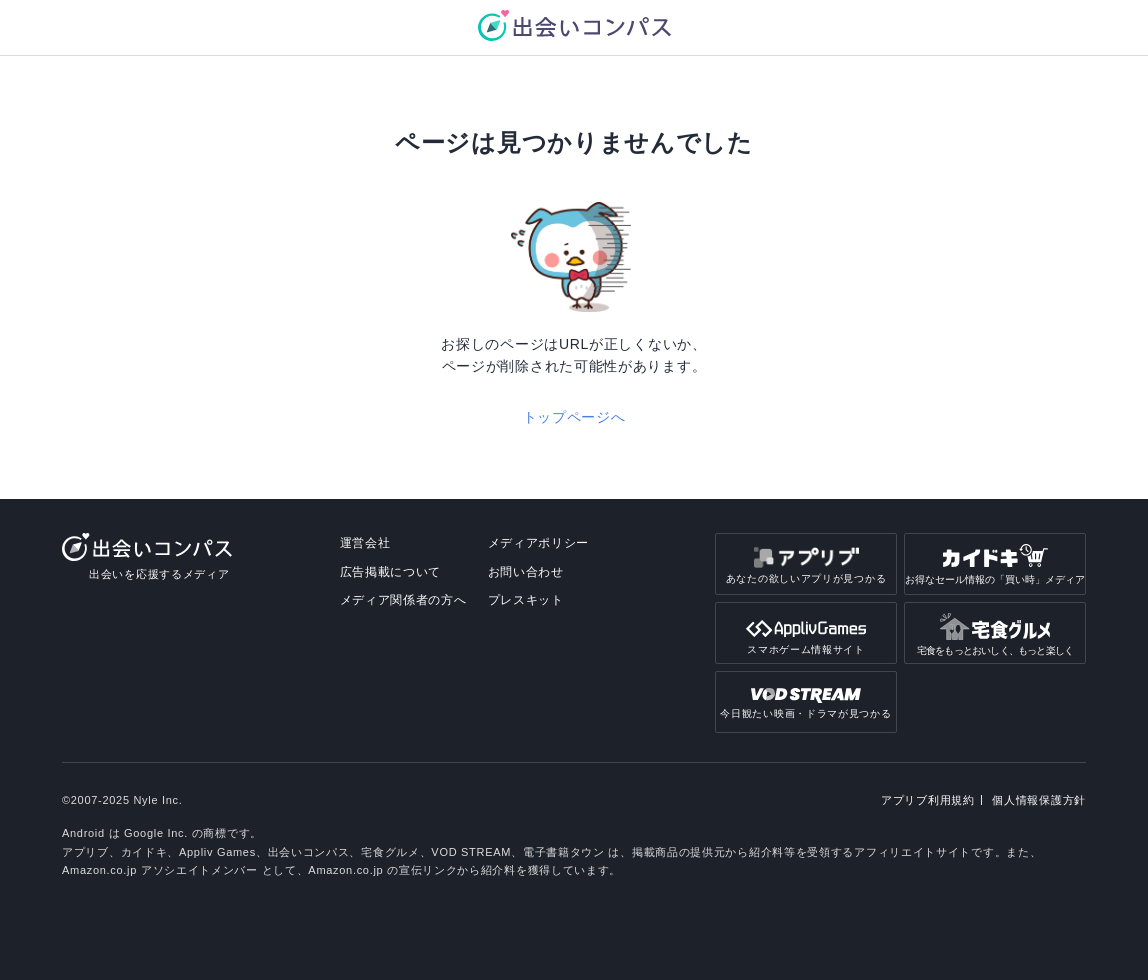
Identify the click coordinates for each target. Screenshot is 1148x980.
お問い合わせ (526, 572)
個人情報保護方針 (1039, 800)
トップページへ (574, 417)
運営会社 (365, 543)
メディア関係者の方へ (403, 600)
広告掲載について (391, 572)
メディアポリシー (539, 543)
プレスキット (526, 600)
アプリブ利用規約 (928, 800)
